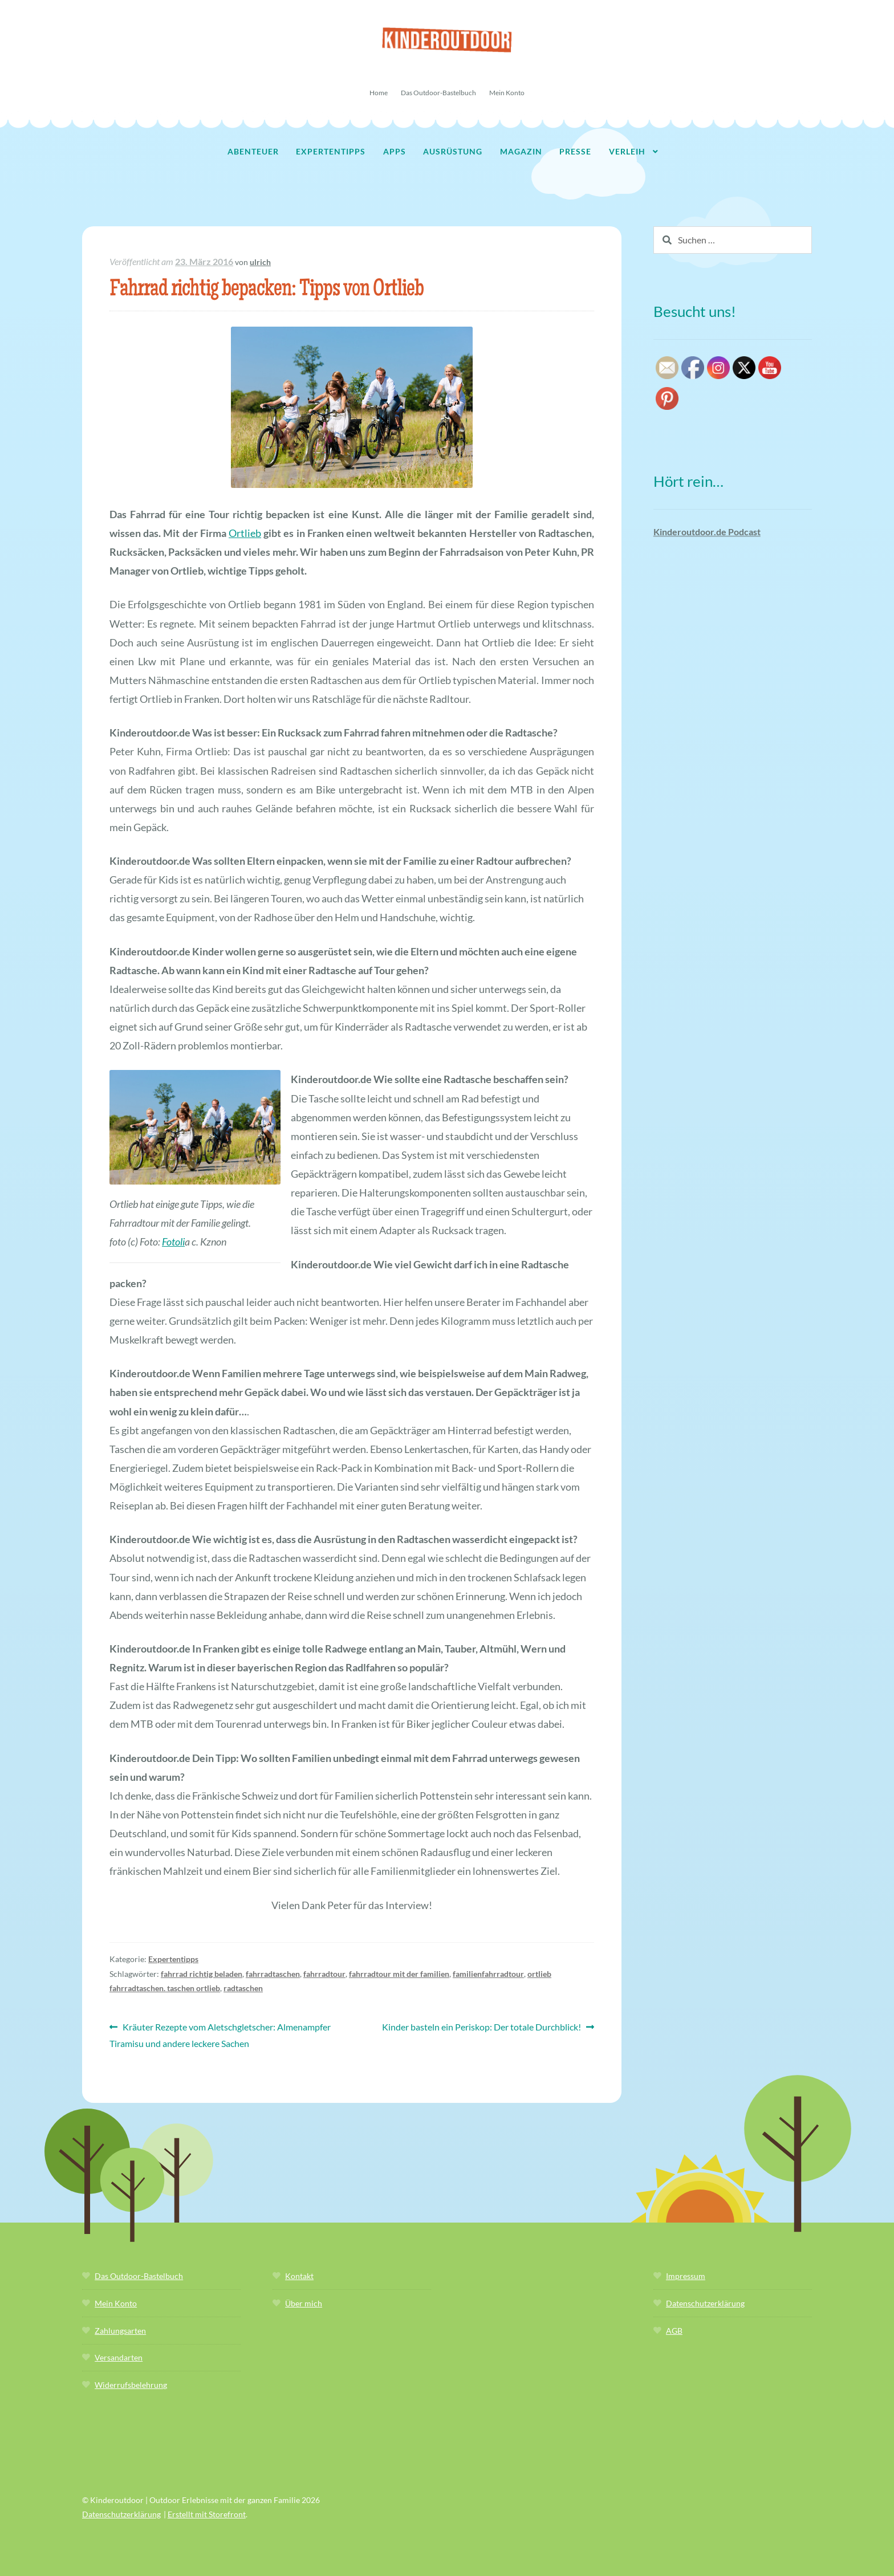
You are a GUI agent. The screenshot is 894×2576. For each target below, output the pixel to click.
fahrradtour (324, 1974)
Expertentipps (330, 151)
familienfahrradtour (488, 1974)
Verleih (627, 151)
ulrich (260, 262)
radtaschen (243, 1988)
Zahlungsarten (120, 2330)
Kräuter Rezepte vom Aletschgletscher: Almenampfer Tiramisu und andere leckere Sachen (220, 2034)
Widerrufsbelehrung (131, 2385)
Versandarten (119, 2357)
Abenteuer (253, 151)
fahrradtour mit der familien (399, 1974)
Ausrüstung (452, 151)
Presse (575, 151)
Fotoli (173, 1241)
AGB (674, 2330)
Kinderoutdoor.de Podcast (707, 531)
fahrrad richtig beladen (201, 1974)
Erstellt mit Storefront (207, 2514)
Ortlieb (245, 533)
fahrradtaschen (273, 1974)
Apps (394, 151)
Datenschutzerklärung (705, 2303)
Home (378, 92)
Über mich (303, 2303)
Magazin (521, 151)
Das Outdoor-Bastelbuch (438, 92)
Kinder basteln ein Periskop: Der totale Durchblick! (481, 2027)
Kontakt (299, 2276)
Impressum (685, 2276)
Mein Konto (507, 92)
